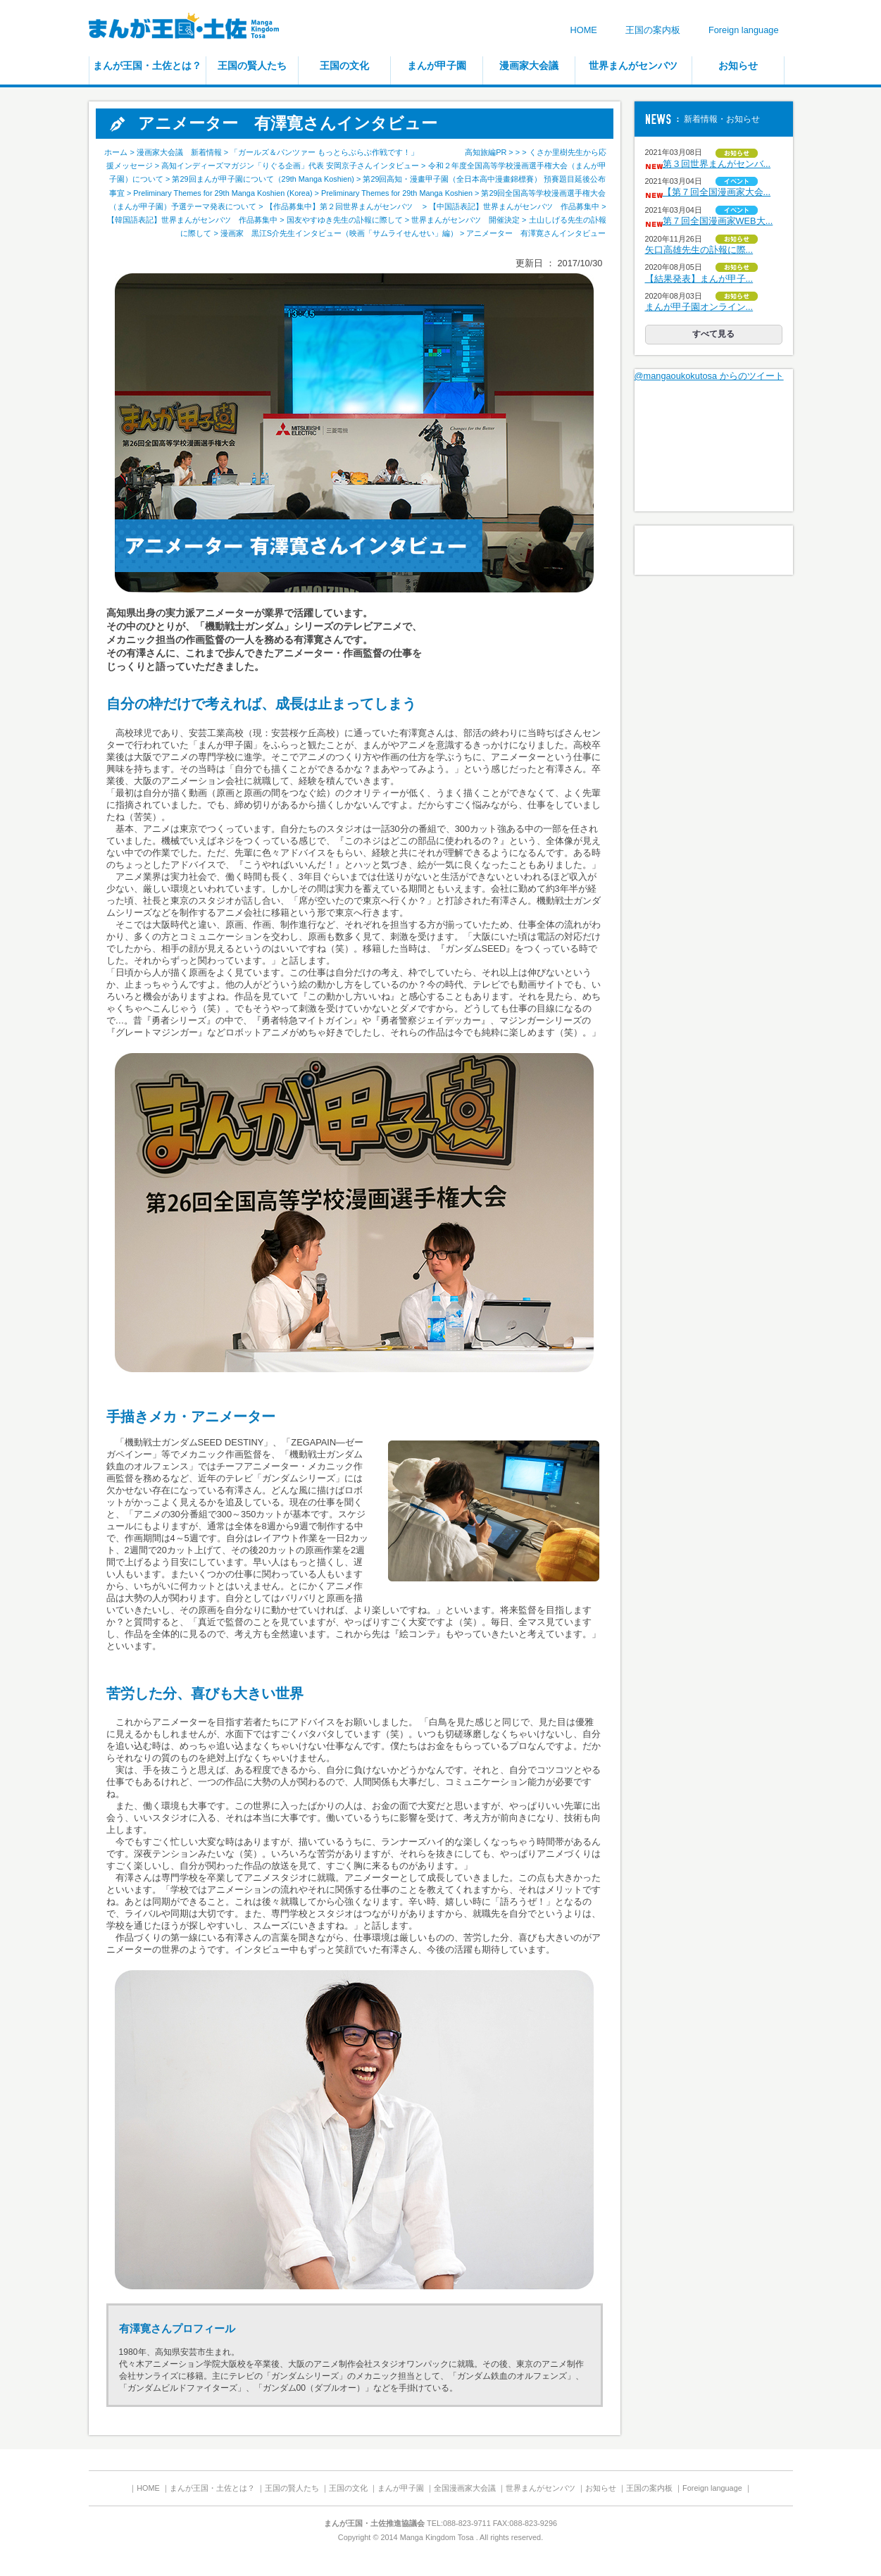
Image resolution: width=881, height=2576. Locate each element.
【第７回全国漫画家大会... (717, 192)
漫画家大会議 (528, 65)
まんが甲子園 (436, 65)
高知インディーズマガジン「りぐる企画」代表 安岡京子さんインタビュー (290, 165)
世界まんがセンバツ (633, 65)
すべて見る (713, 334)
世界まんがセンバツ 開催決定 (465, 220)
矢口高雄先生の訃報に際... (699, 249)
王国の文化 (344, 65)
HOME (583, 30)
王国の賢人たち (252, 65)
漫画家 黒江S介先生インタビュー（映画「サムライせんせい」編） (339, 233)
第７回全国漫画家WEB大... (718, 221)
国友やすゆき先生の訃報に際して (345, 220)
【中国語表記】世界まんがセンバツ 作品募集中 (514, 206)
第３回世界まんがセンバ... (717, 163)
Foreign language (743, 30)
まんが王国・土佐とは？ (147, 65)
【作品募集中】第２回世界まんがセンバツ (342, 206)
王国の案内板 (652, 30)
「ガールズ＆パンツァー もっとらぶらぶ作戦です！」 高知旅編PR (368, 152)
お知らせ (738, 65)
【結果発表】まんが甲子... (699, 278)
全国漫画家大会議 (465, 2488)
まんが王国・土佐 (194, 28)
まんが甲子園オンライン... (699, 306)
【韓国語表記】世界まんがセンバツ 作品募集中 (192, 220)
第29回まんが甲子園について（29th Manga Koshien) (263, 179)
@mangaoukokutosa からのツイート (709, 376)
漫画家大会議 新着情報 (179, 152)
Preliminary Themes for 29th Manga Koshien (397, 193)
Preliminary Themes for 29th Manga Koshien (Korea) (222, 193)
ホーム (115, 152)
